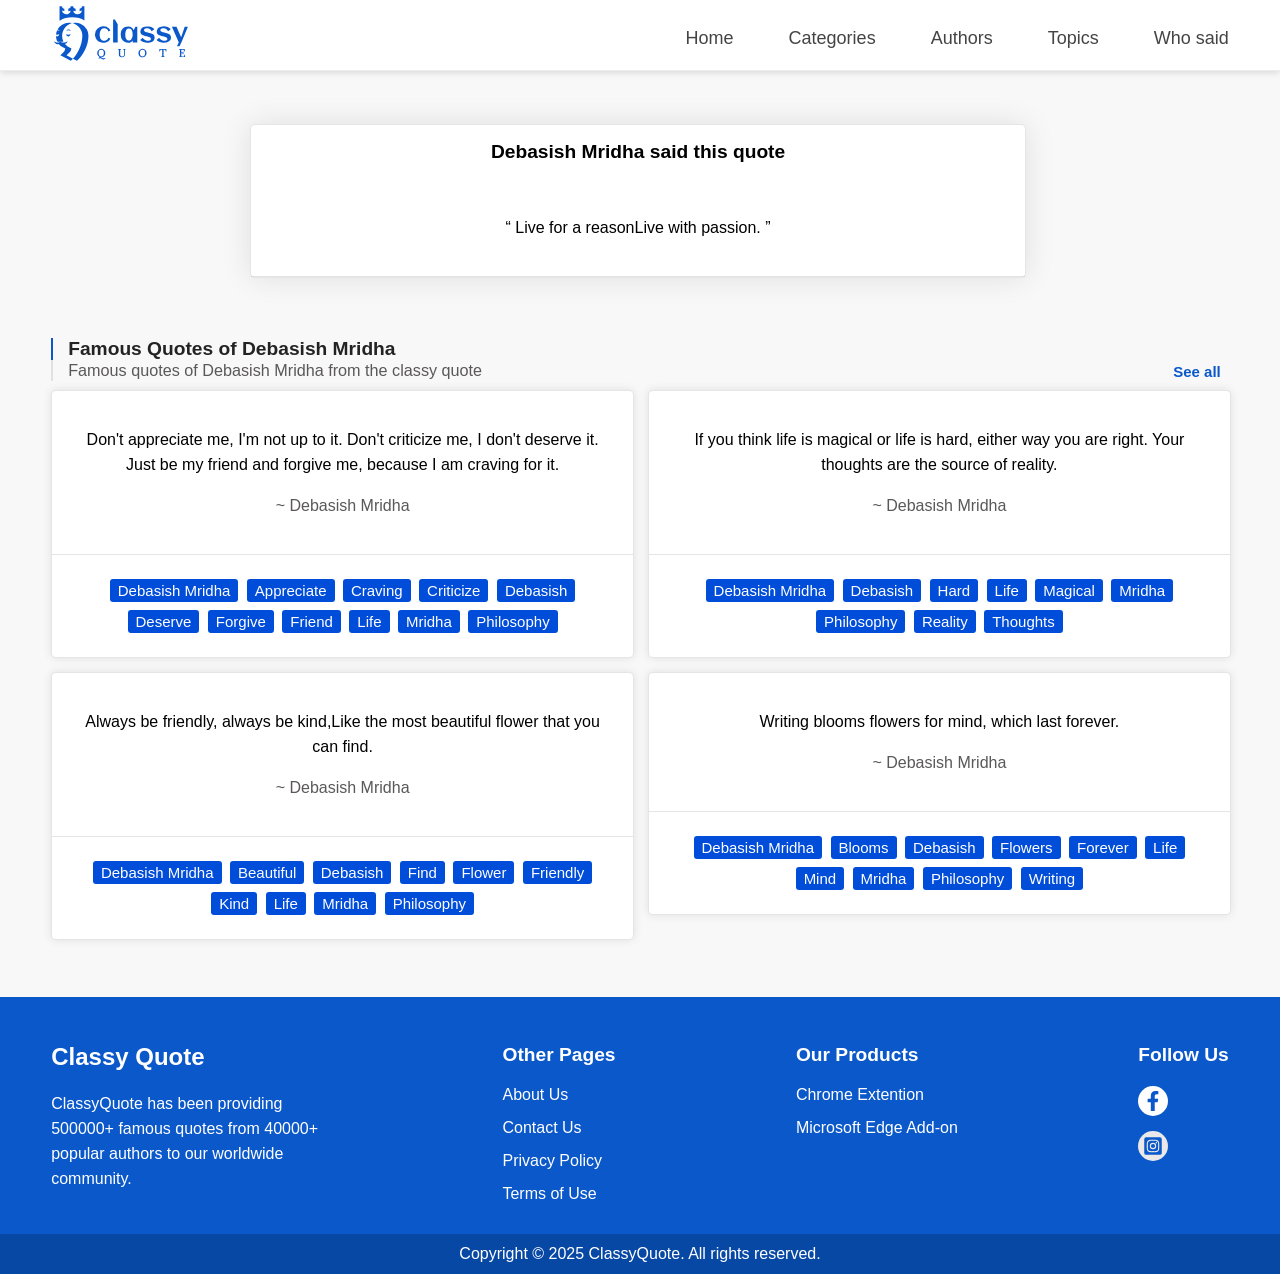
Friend (311, 621)
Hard (954, 590)
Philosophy (512, 621)
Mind (820, 878)
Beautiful (267, 872)
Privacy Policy (552, 1160)
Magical (1069, 590)
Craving (377, 590)
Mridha (429, 621)
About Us (535, 1094)
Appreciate (291, 590)
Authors (962, 38)
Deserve (164, 621)
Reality (945, 621)
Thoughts (1023, 621)
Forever (1103, 847)
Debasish (536, 590)
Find (422, 872)
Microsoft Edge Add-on (877, 1127)
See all (1197, 371)
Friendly (557, 872)
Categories (832, 38)
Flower (483, 872)
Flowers (1026, 847)
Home (710, 38)
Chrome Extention (860, 1094)
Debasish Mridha (174, 590)
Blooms (864, 847)
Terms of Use (549, 1193)
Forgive (241, 621)
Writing (1052, 878)
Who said (1191, 38)
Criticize (453, 590)
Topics (1073, 38)
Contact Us (541, 1127)
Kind (234, 903)
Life (369, 621)
